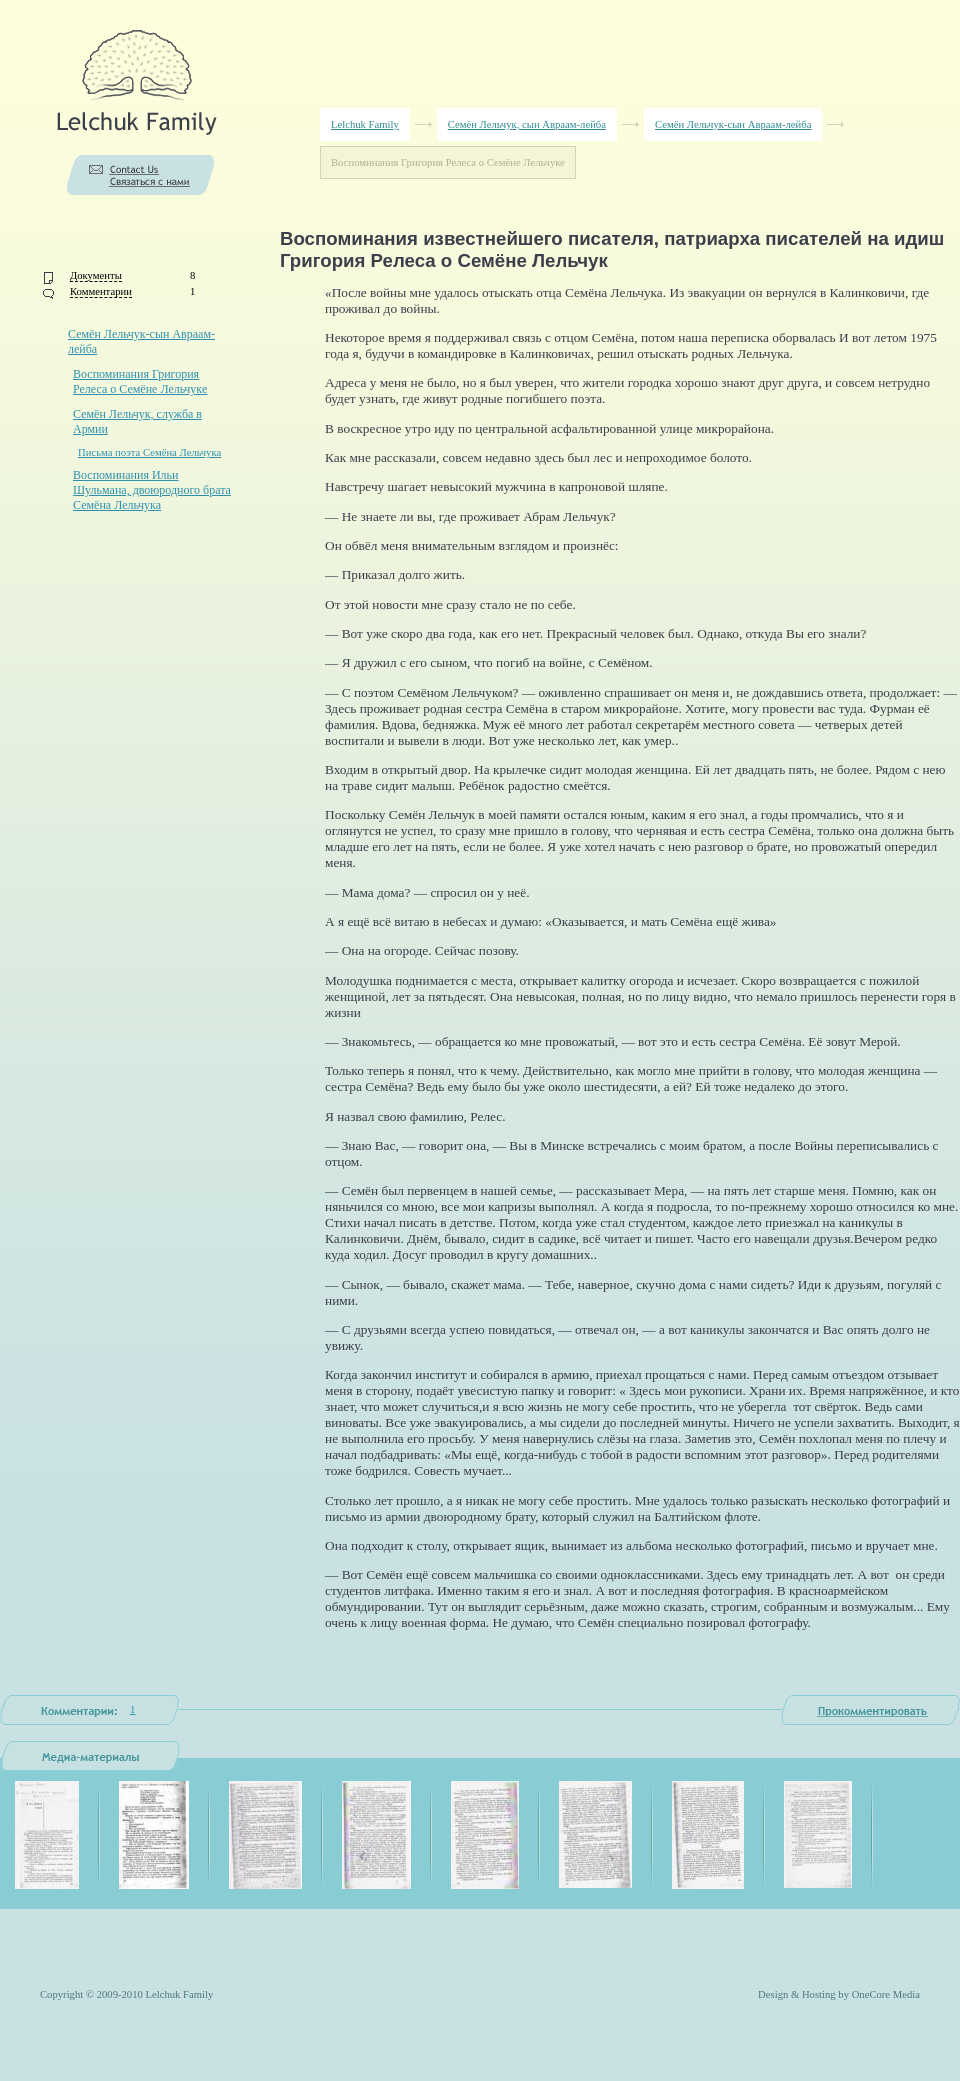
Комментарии (101, 291)
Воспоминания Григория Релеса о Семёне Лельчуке (140, 381)
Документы (96, 275)
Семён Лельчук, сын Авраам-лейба (527, 124)
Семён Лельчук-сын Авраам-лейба (733, 124)
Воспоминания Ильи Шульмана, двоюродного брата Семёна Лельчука (152, 490)
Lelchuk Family (365, 124)
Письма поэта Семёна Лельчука (149, 452)
